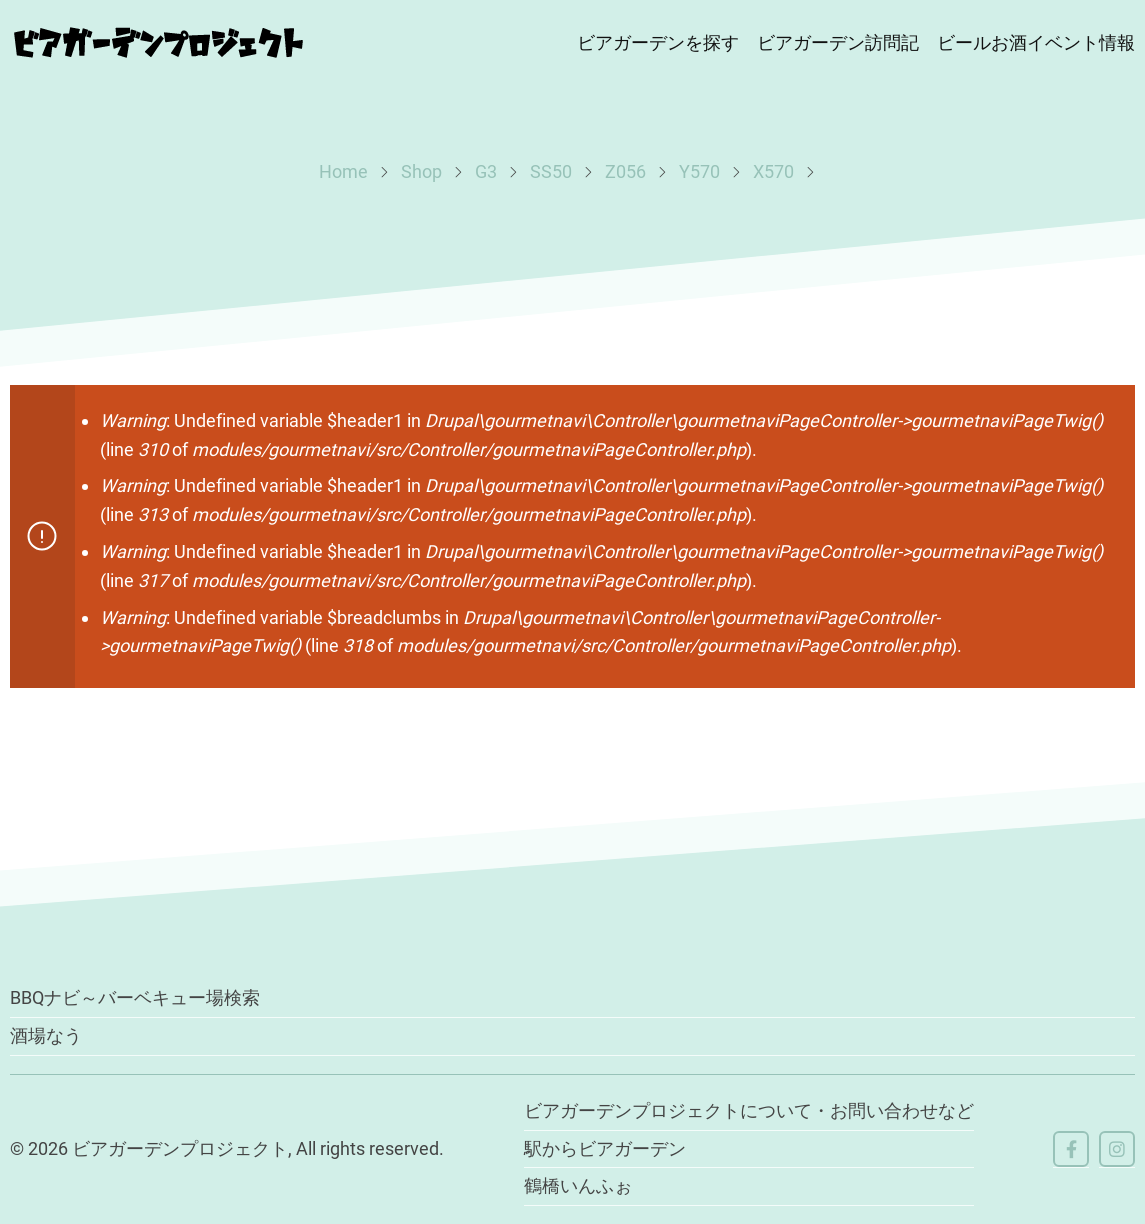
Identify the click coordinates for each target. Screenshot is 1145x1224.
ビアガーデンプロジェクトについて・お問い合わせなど (749, 1110)
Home (343, 171)
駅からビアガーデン (605, 1148)
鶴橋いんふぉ (578, 1185)
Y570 (699, 171)
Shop (421, 171)
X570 (773, 171)
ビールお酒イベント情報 (1036, 42)
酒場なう (46, 1035)
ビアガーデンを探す (658, 42)
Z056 (625, 171)
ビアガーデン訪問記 (838, 42)
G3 (486, 171)
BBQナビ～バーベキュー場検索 (135, 997)
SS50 (551, 171)
